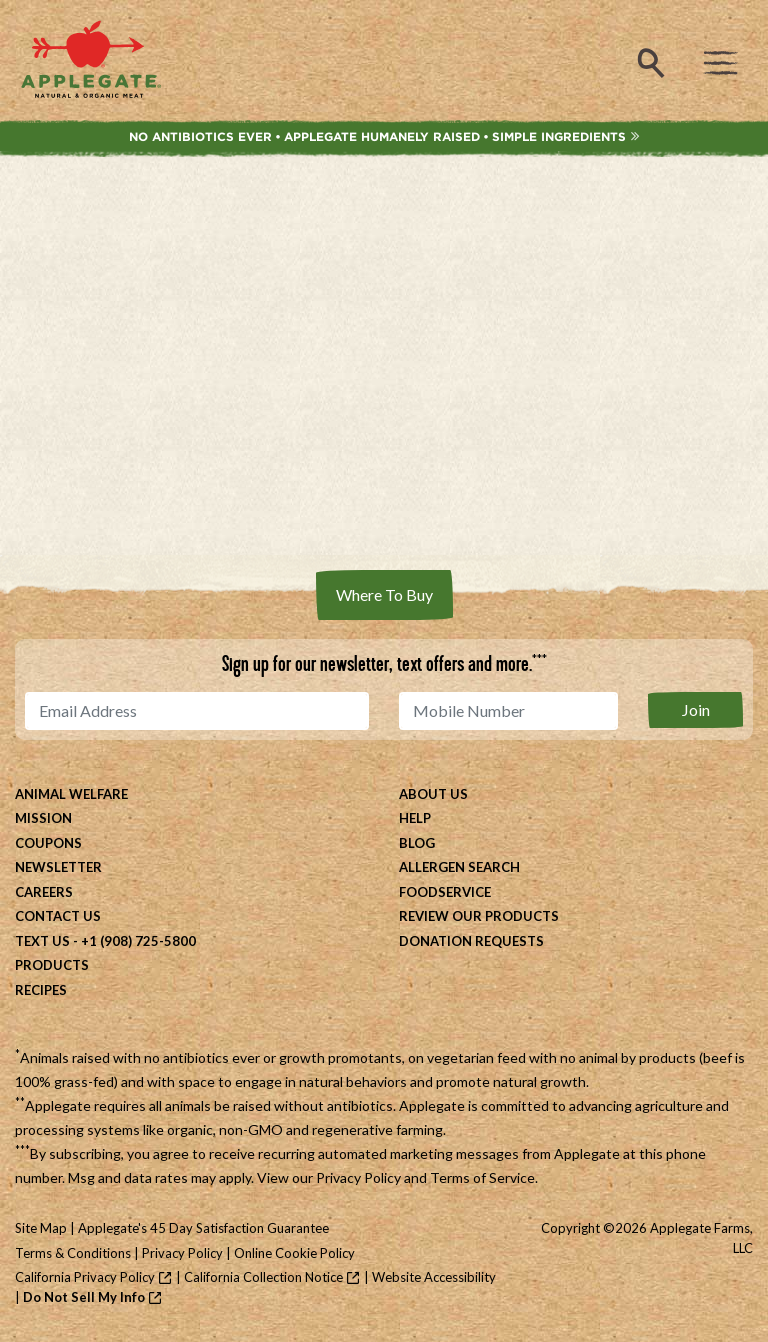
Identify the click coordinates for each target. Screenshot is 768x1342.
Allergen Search (459, 867)
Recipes (41, 990)
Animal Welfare (71, 794)
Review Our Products (479, 916)
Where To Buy (384, 594)
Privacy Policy (358, 1177)
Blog (417, 843)
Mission (43, 818)
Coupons (48, 843)
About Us (433, 794)
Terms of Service (482, 1177)
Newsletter (58, 867)
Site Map (41, 1228)
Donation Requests (471, 941)
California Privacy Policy (85, 1277)
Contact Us (58, 916)
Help (415, 818)
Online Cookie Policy (294, 1253)
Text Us (42, 941)
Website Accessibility (434, 1277)
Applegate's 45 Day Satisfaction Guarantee (203, 1228)
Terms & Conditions (73, 1253)
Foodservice (445, 892)
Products (52, 965)
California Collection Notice (263, 1277)
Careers (44, 892)
